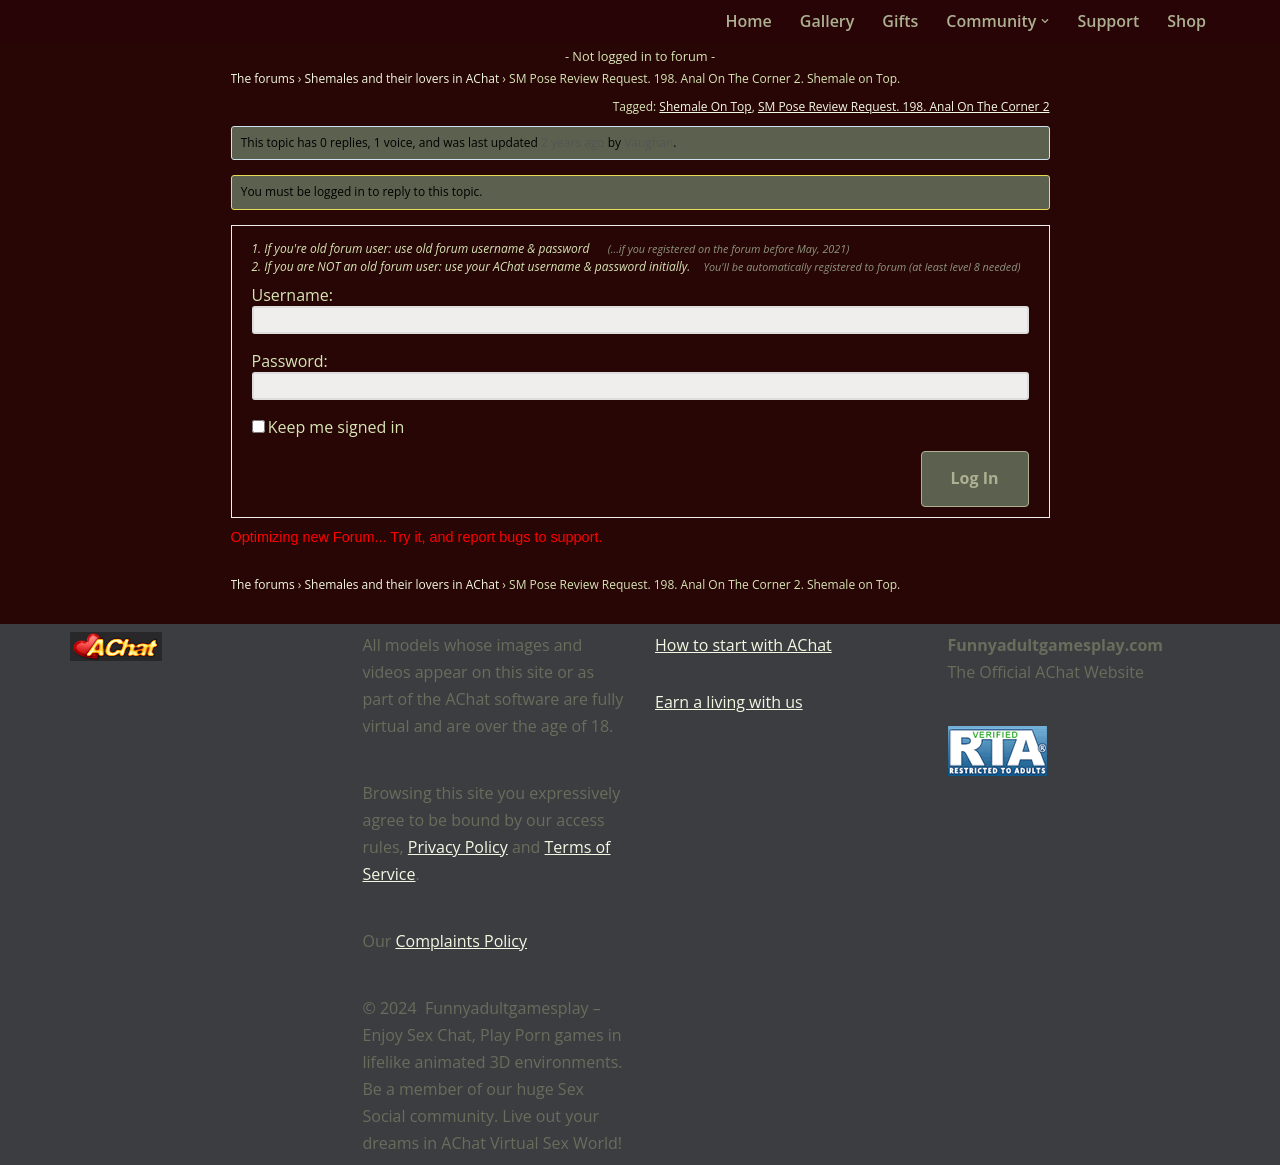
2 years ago (573, 142)
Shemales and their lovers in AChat (402, 78)
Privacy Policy (458, 847)
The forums (263, 78)
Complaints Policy (461, 941)
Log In (975, 478)
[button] (1045, 21)
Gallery (827, 21)
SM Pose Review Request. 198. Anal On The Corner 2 (904, 106)
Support (1108, 21)
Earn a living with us (729, 702)
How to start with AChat (743, 645)
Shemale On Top (705, 106)
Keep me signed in (336, 427)
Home (749, 21)
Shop (1186, 21)
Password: (290, 361)
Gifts (900, 21)
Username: (293, 295)
